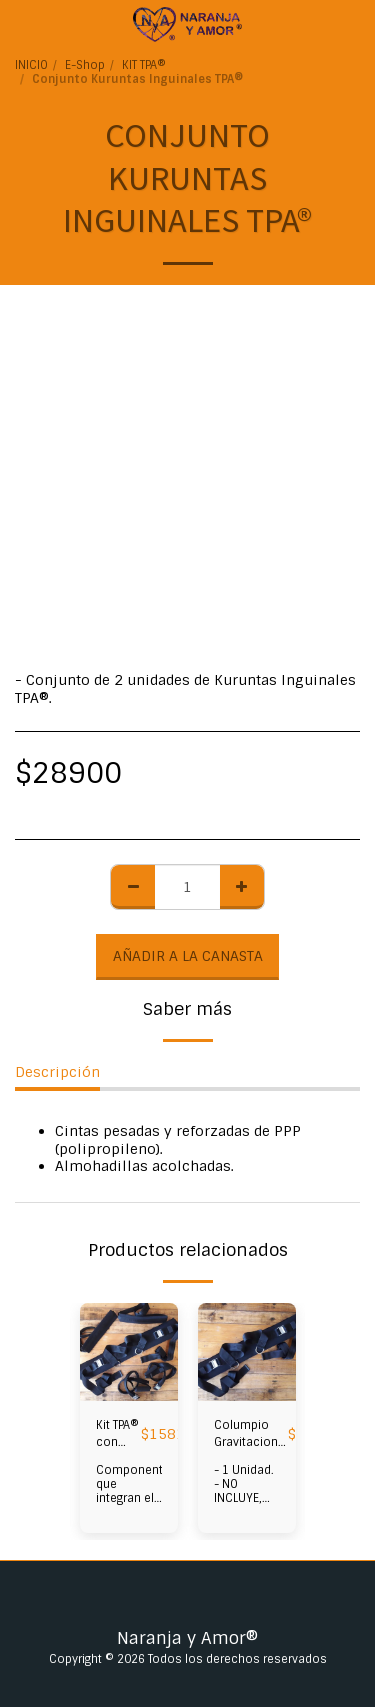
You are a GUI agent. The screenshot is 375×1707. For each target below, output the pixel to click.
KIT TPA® (144, 65)
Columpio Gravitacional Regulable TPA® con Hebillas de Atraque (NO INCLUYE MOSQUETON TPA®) (251, 1434)
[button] (22, 24)
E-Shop (85, 65)
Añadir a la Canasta (188, 956)
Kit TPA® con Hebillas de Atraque (118, 1434)
